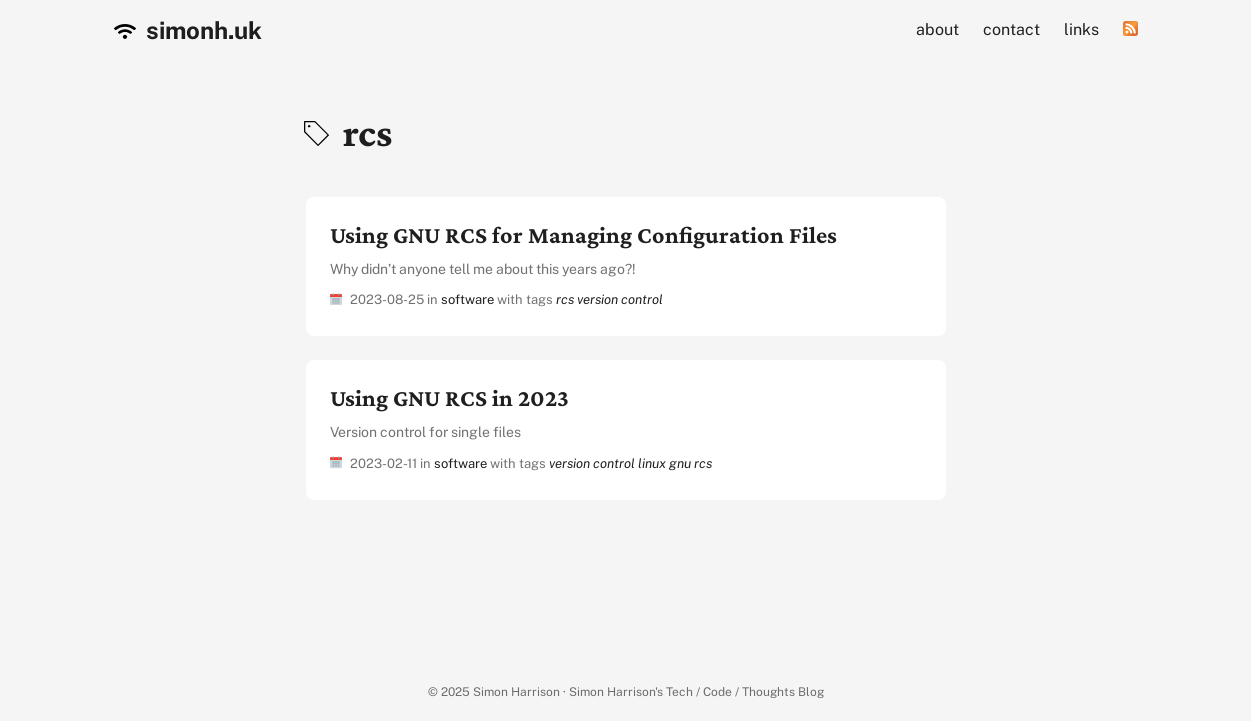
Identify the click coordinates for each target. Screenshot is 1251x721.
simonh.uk (188, 30)
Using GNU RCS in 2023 (449, 397)
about (937, 29)
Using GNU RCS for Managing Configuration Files (583, 234)
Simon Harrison (516, 692)
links (1081, 29)
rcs (565, 299)
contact (1011, 29)
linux (652, 463)
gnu (680, 463)
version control (620, 299)
